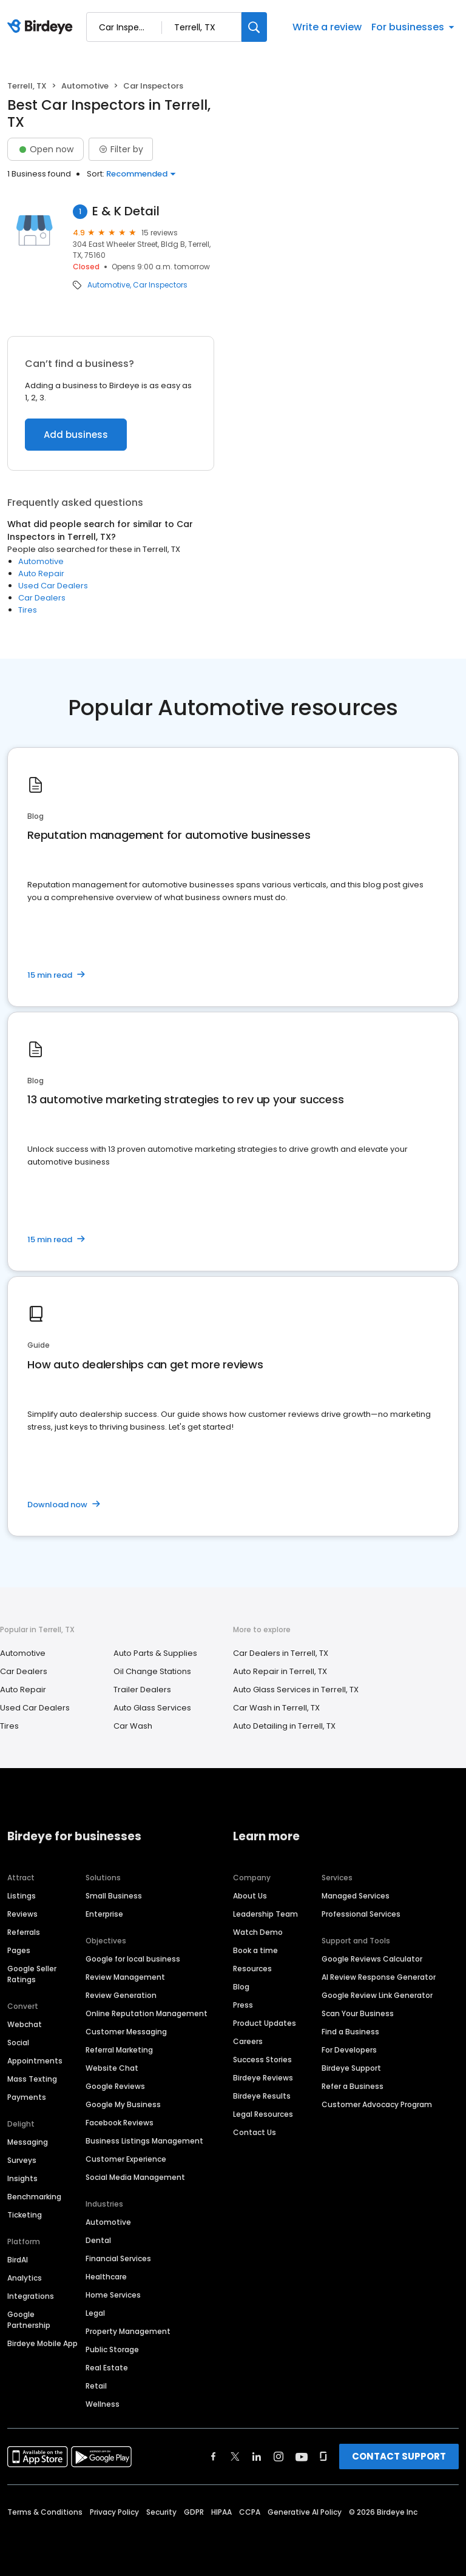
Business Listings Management (144, 2141)
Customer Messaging (126, 2031)
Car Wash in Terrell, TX (276, 1707)
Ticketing (24, 2215)
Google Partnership (28, 2319)
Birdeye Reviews (263, 2078)
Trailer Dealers (142, 1689)
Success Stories (262, 2059)
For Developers (349, 2050)
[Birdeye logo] (42, 27)
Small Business (114, 1896)
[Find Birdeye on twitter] (235, 2456)
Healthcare (106, 2277)
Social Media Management (135, 2177)
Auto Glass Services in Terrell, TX (296, 1689)
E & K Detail (126, 211)
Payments (26, 2097)
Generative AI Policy (305, 2512)
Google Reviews (115, 2086)
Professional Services (361, 1914)
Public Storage (112, 2349)
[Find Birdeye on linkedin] (257, 2456)
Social (18, 2042)
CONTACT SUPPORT (399, 2456)
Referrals (23, 1932)
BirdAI (17, 2260)
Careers (248, 2041)
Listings (21, 1896)
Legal (95, 2313)
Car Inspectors (160, 285)
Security (161, 2512)
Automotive (85, 86)
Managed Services (356, 1896)
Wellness (103, 2404)
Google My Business (123, 2104)
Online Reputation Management (147, 2013)
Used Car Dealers (53, 585)
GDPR (194, 2512)
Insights (22, 2178)
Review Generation (121, 1995)
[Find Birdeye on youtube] (301, 2456)
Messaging (27, 2142)
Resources (252, 1968)
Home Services (113, 2295)
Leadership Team (265, 1914)
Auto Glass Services (152, 1707)
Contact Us (254, 2132)
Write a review (327, 27)
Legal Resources (263, 2114)
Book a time (255, 1950)
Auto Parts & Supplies (155, 1653)
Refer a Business (352, 2086)
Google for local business (133, 1959)
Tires (27, 610)
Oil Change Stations (152, 1671)
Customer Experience (126, 2159)
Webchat (24, 2024)
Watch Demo (258, 1932)
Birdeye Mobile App (42, 2343)
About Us (250, 1896)
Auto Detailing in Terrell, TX (284, 1726)
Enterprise (104, 1914)
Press (243, 2005)
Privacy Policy (114, 2512)
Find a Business (350, 2031)
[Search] (254, 27)
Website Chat (112, 2068)
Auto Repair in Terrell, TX (280, 1671)
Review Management (125, 1977)
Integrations (30, 2296)
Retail (96, 2386)
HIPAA (221, 2512)
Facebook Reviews (120, 2122)
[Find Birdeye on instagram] (278, 2456)
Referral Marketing (119, 2050)
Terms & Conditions (45, 2512)
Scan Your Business (358, 2013)
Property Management (128, 2331)
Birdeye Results (262, 2096)
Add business (76, 434)
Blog (241, 1987)
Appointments (34, 2061)
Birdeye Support (351, 2068)
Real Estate (107, 2367)
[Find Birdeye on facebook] (213, 2456)
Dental (98, 2240)
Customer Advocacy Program (377, 2104)
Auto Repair (41, 573)
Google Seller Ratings (31, 1974)
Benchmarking (34, 2196)
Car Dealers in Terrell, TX (280, 1653)
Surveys (21, 2160)
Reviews (22, 1914)
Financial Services (118, 2258)
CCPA (249, 2512)
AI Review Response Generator (379, 1977)
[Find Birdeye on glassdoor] (323, 2456)
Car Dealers (42, 598)
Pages (18, 1950)
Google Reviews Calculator (372, 1959)
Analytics (24, 2278)
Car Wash (132, 1726)
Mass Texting (32, 2079)
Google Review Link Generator (377, 1995)
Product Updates (264, 2023)
